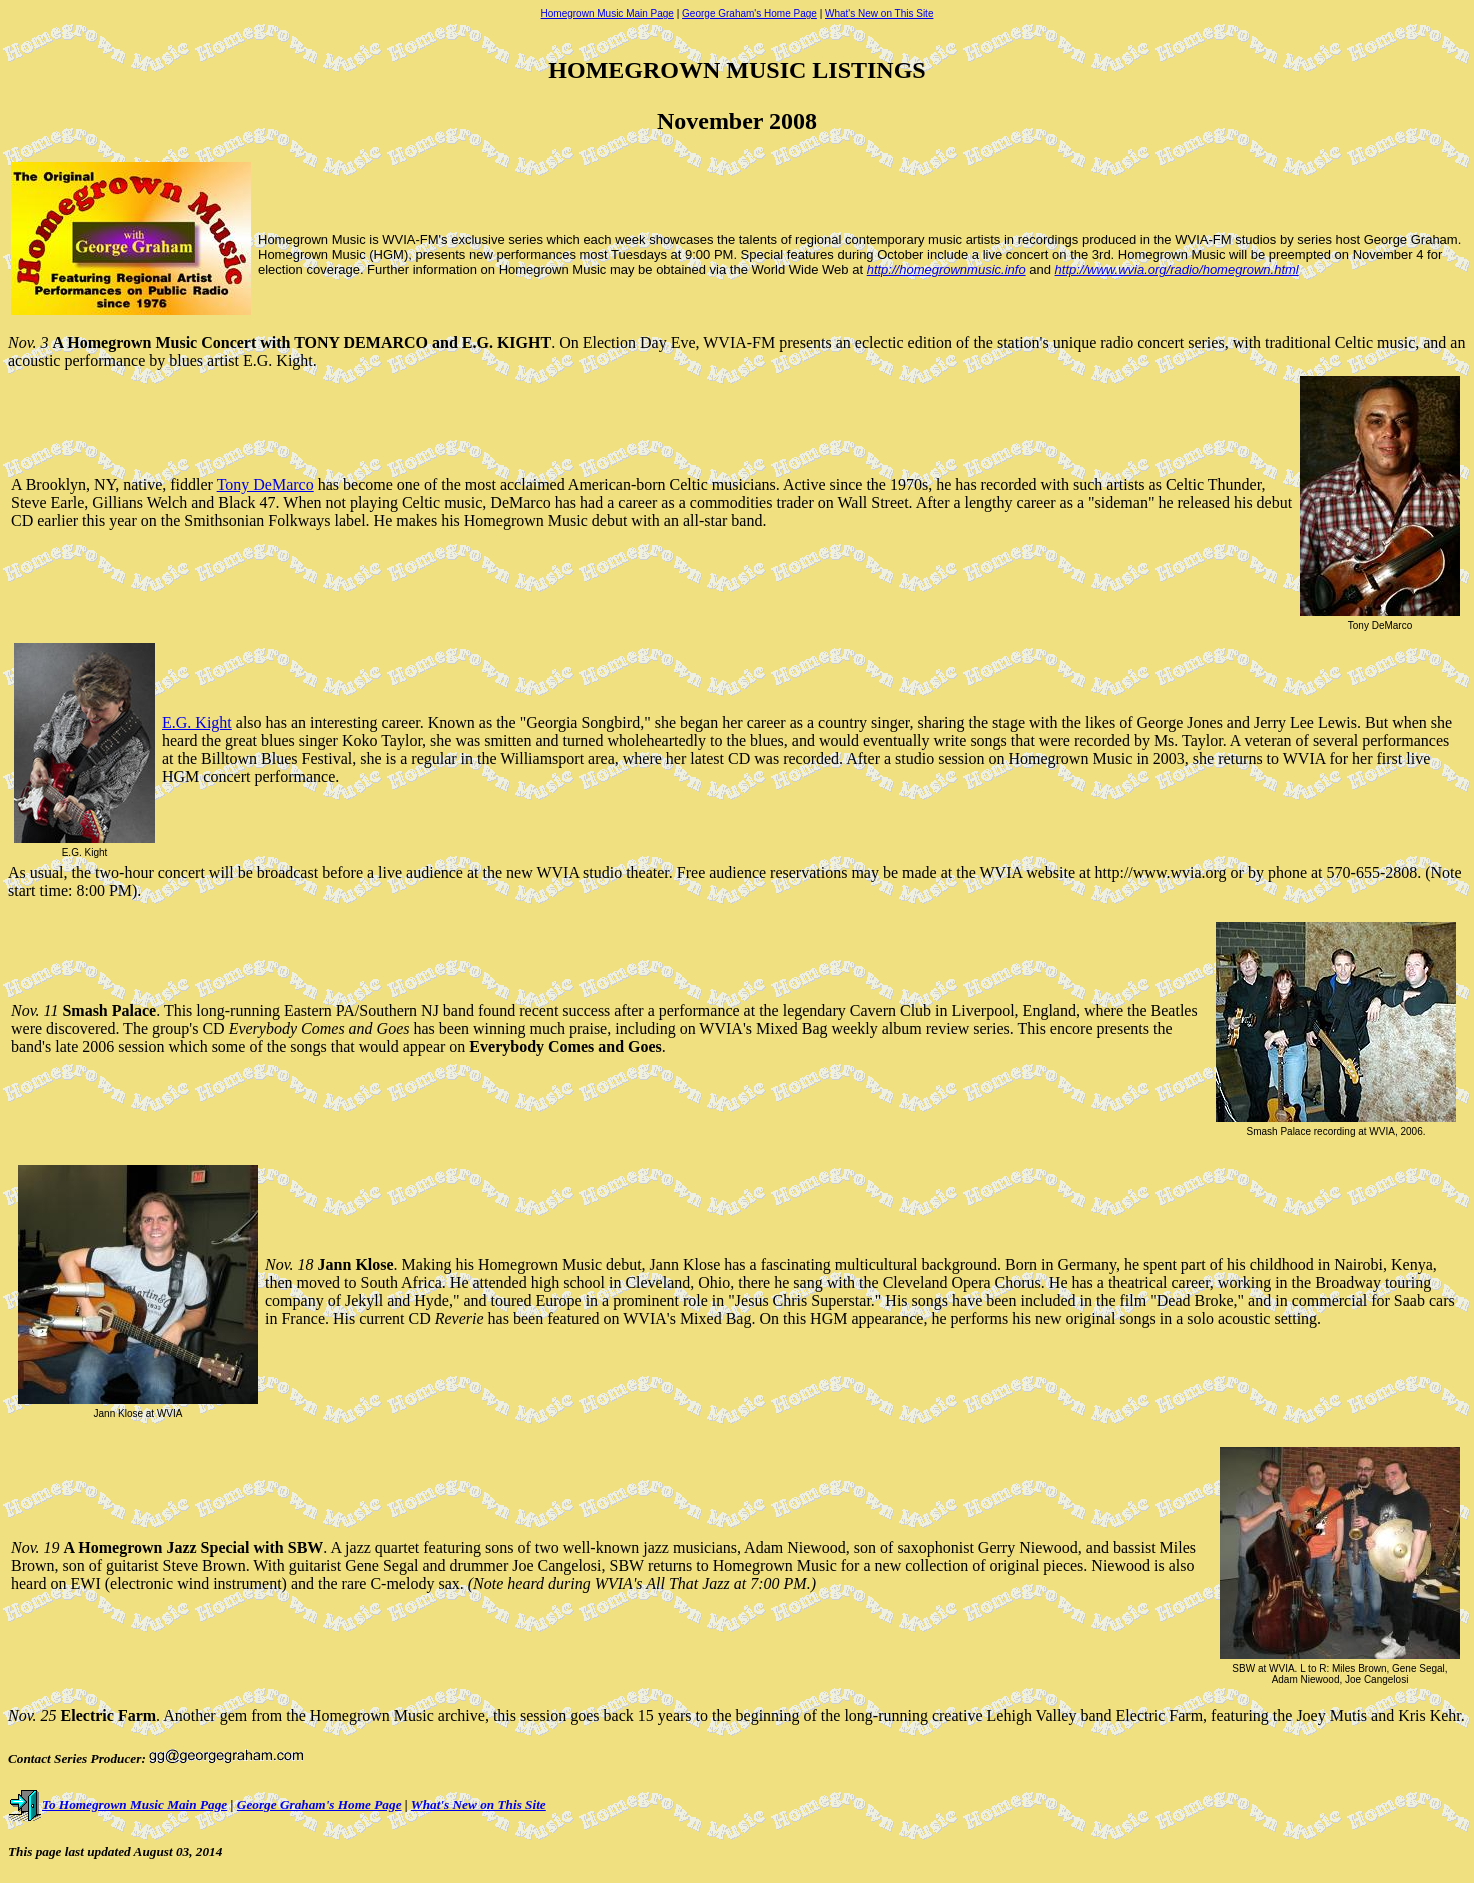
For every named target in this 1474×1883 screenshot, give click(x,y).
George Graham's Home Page (749, 13)
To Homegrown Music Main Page (117, 1804)
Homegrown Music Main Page (607, 13)
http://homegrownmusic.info (946, 269)
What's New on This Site (879, 13)
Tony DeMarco (265, 484)
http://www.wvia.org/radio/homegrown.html (1177, 269)
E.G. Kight (197, 722)
